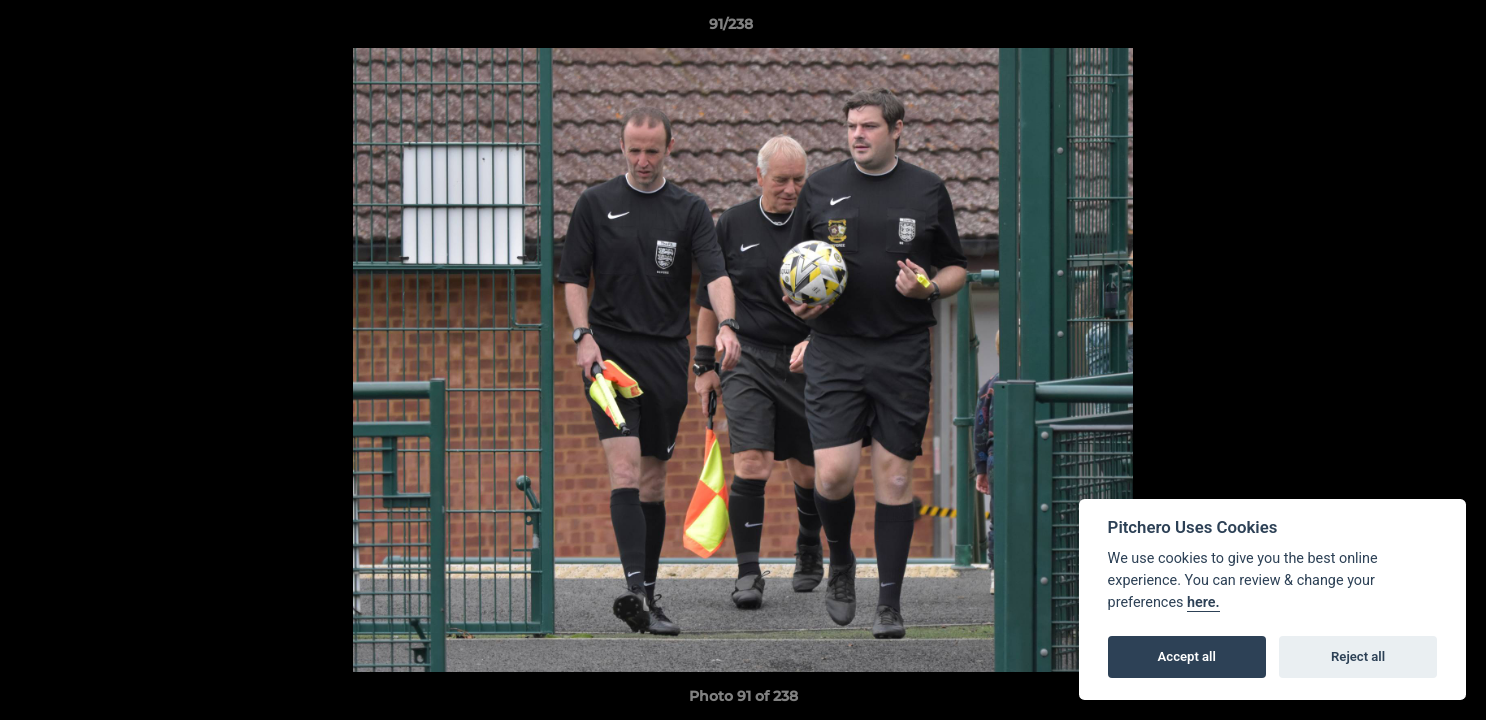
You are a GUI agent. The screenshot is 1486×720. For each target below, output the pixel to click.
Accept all (1187, 656)
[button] (1402, 29)
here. (1203, 602)
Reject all (1358, 656)
